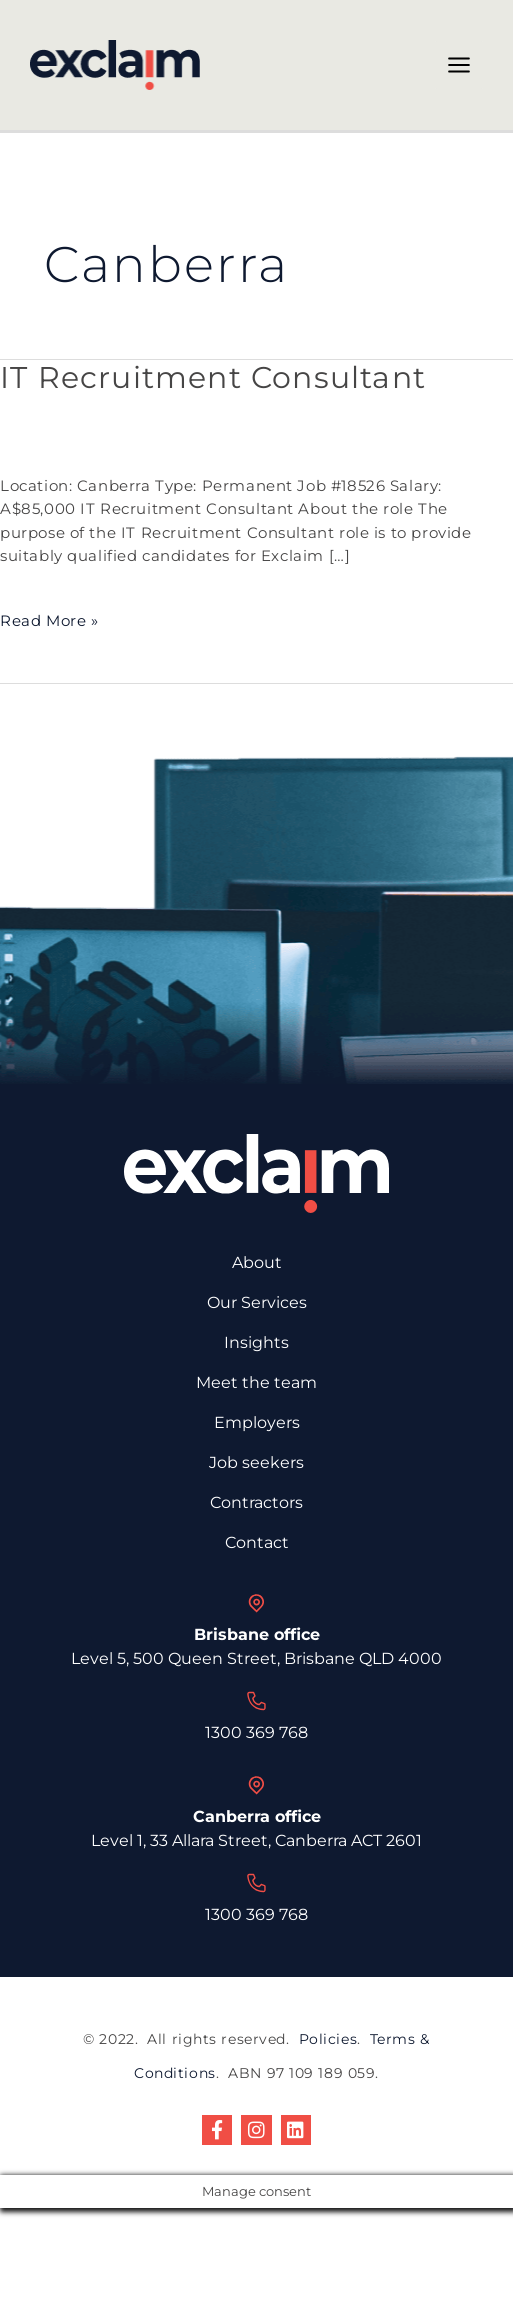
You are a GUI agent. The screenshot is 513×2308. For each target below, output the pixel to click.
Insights (256, 1342)
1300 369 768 (256, 1732)
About (257, 1262)
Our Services (257, 1302)
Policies (328, 2039)
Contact (257, 1542)
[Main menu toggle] (459, 65)
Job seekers (256, 1462)
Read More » (49, 620)
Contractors (256, 1502)
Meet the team (256, 1382)
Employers (257, 1422)
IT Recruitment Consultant (213, 377)
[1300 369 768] (257, 1701)
